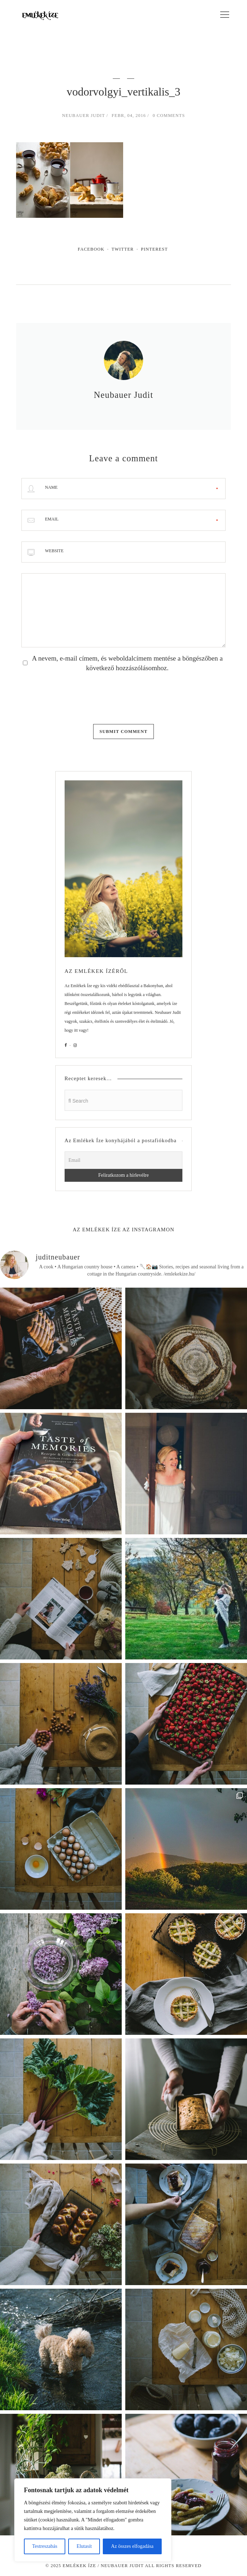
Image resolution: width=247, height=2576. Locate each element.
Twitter (123, 249)
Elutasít (84, 2546)
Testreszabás (44, 2546)
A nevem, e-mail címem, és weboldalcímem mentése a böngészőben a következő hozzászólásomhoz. (127, 663)
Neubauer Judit (83, 115)
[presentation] (75, 696)
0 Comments (169, 115)
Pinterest (154, 249)
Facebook (91, 249)
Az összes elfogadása (132, 2546)
